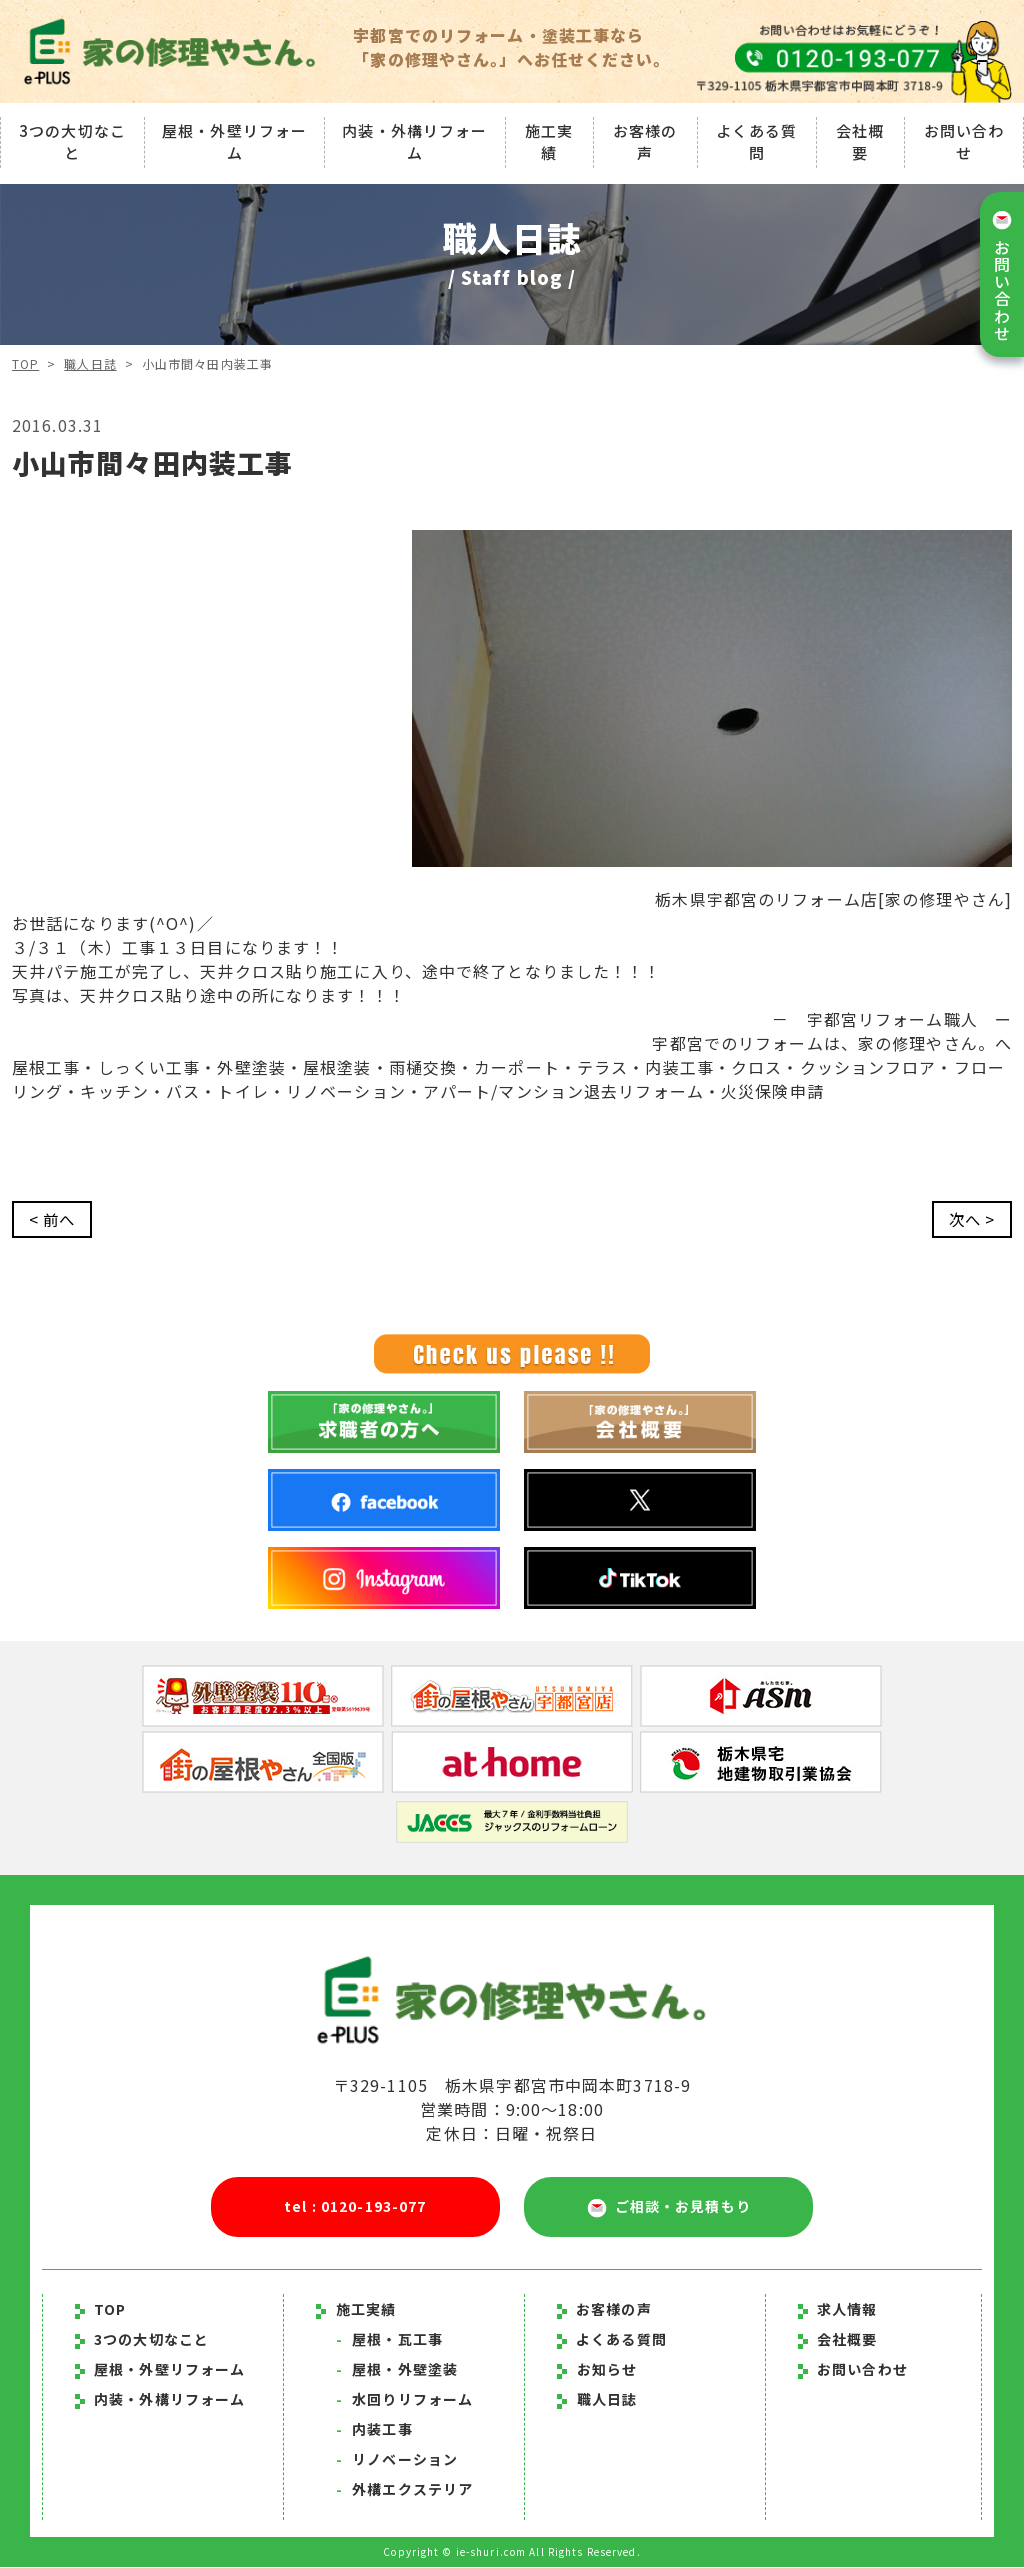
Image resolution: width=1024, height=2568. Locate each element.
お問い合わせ (964, 141)
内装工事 (374, 2430)
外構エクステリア (404, 2490)
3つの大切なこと (72, 141)
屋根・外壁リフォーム (234, 141)
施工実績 (549, 141)
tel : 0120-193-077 (355, 2207)
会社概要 (860, 141)
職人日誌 (91, 363)
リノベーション (397, 2460)
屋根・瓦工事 (389, 2340)
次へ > (970, 1220)
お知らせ (607, 2370)
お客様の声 (645, 141)
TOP (25, 363)
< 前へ (53, 1220)
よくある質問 (756, 141)
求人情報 (838, 2310)
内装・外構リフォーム (414, 141)
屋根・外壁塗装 (397, 2370)
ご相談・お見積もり (669, 2208)
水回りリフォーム (404, 2400)
